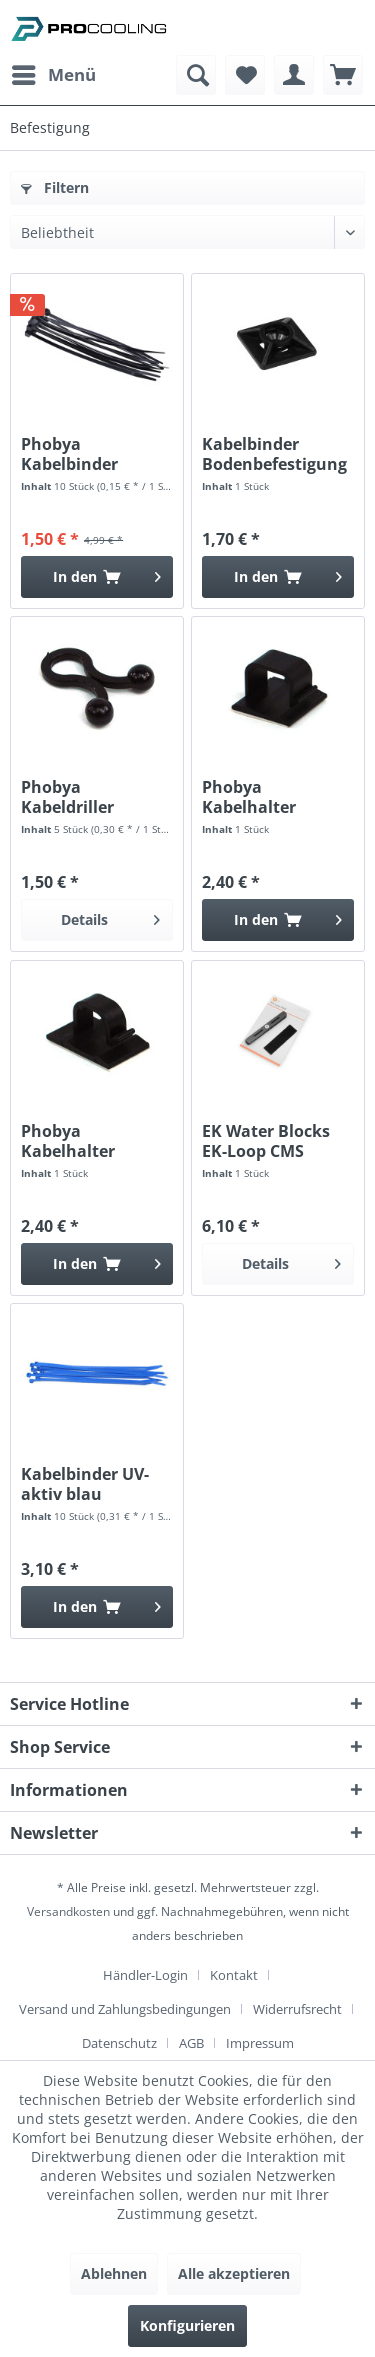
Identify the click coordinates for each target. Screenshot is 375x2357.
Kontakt (234, 1975)
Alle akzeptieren (234, 2273)
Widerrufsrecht (297, 2009)
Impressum (260, 2043)
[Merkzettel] (245, 75)
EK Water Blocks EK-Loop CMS (266, 1141)
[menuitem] (53, 75)
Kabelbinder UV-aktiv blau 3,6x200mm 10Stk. (93, 1484)
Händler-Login (145, 1975)
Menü (54, 72)
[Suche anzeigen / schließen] (196, 75)
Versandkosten (68, 1911)
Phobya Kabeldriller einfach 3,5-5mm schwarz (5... (87, 797)
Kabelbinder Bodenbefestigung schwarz (274, 454)
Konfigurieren (187, 2325)
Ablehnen (114, 2273)
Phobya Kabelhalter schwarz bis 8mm (90, 1141)
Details (110, 916)
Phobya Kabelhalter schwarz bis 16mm (275, 797)
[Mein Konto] (294, 75)
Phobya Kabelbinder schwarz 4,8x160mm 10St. (88, 454)
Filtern (55, 187)
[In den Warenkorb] (97, 577)
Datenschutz (119, 2043)
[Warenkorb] (343, 75)
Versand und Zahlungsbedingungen (125, 2009)
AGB (191, 2043)
